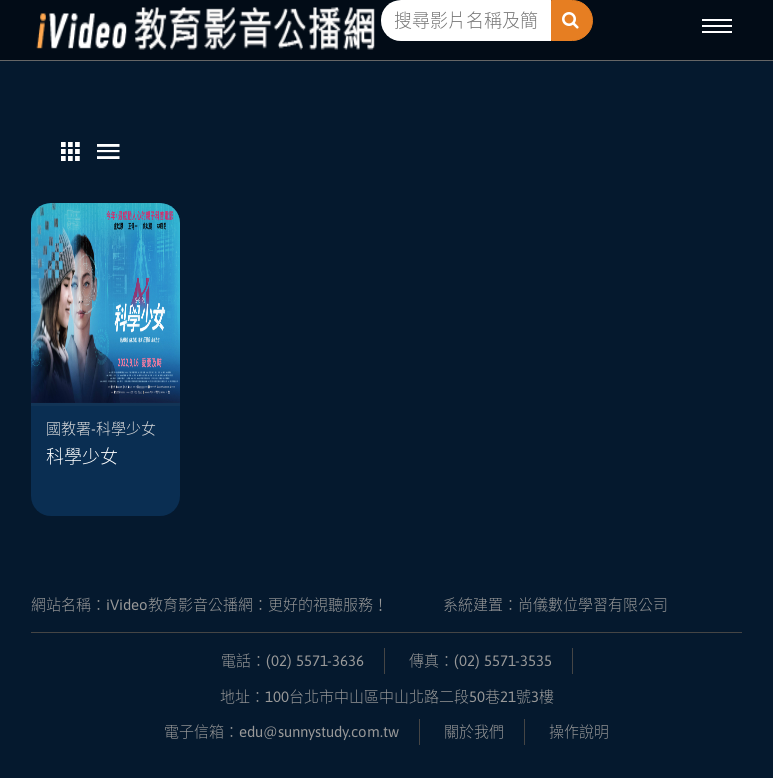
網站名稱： (209, 604)
